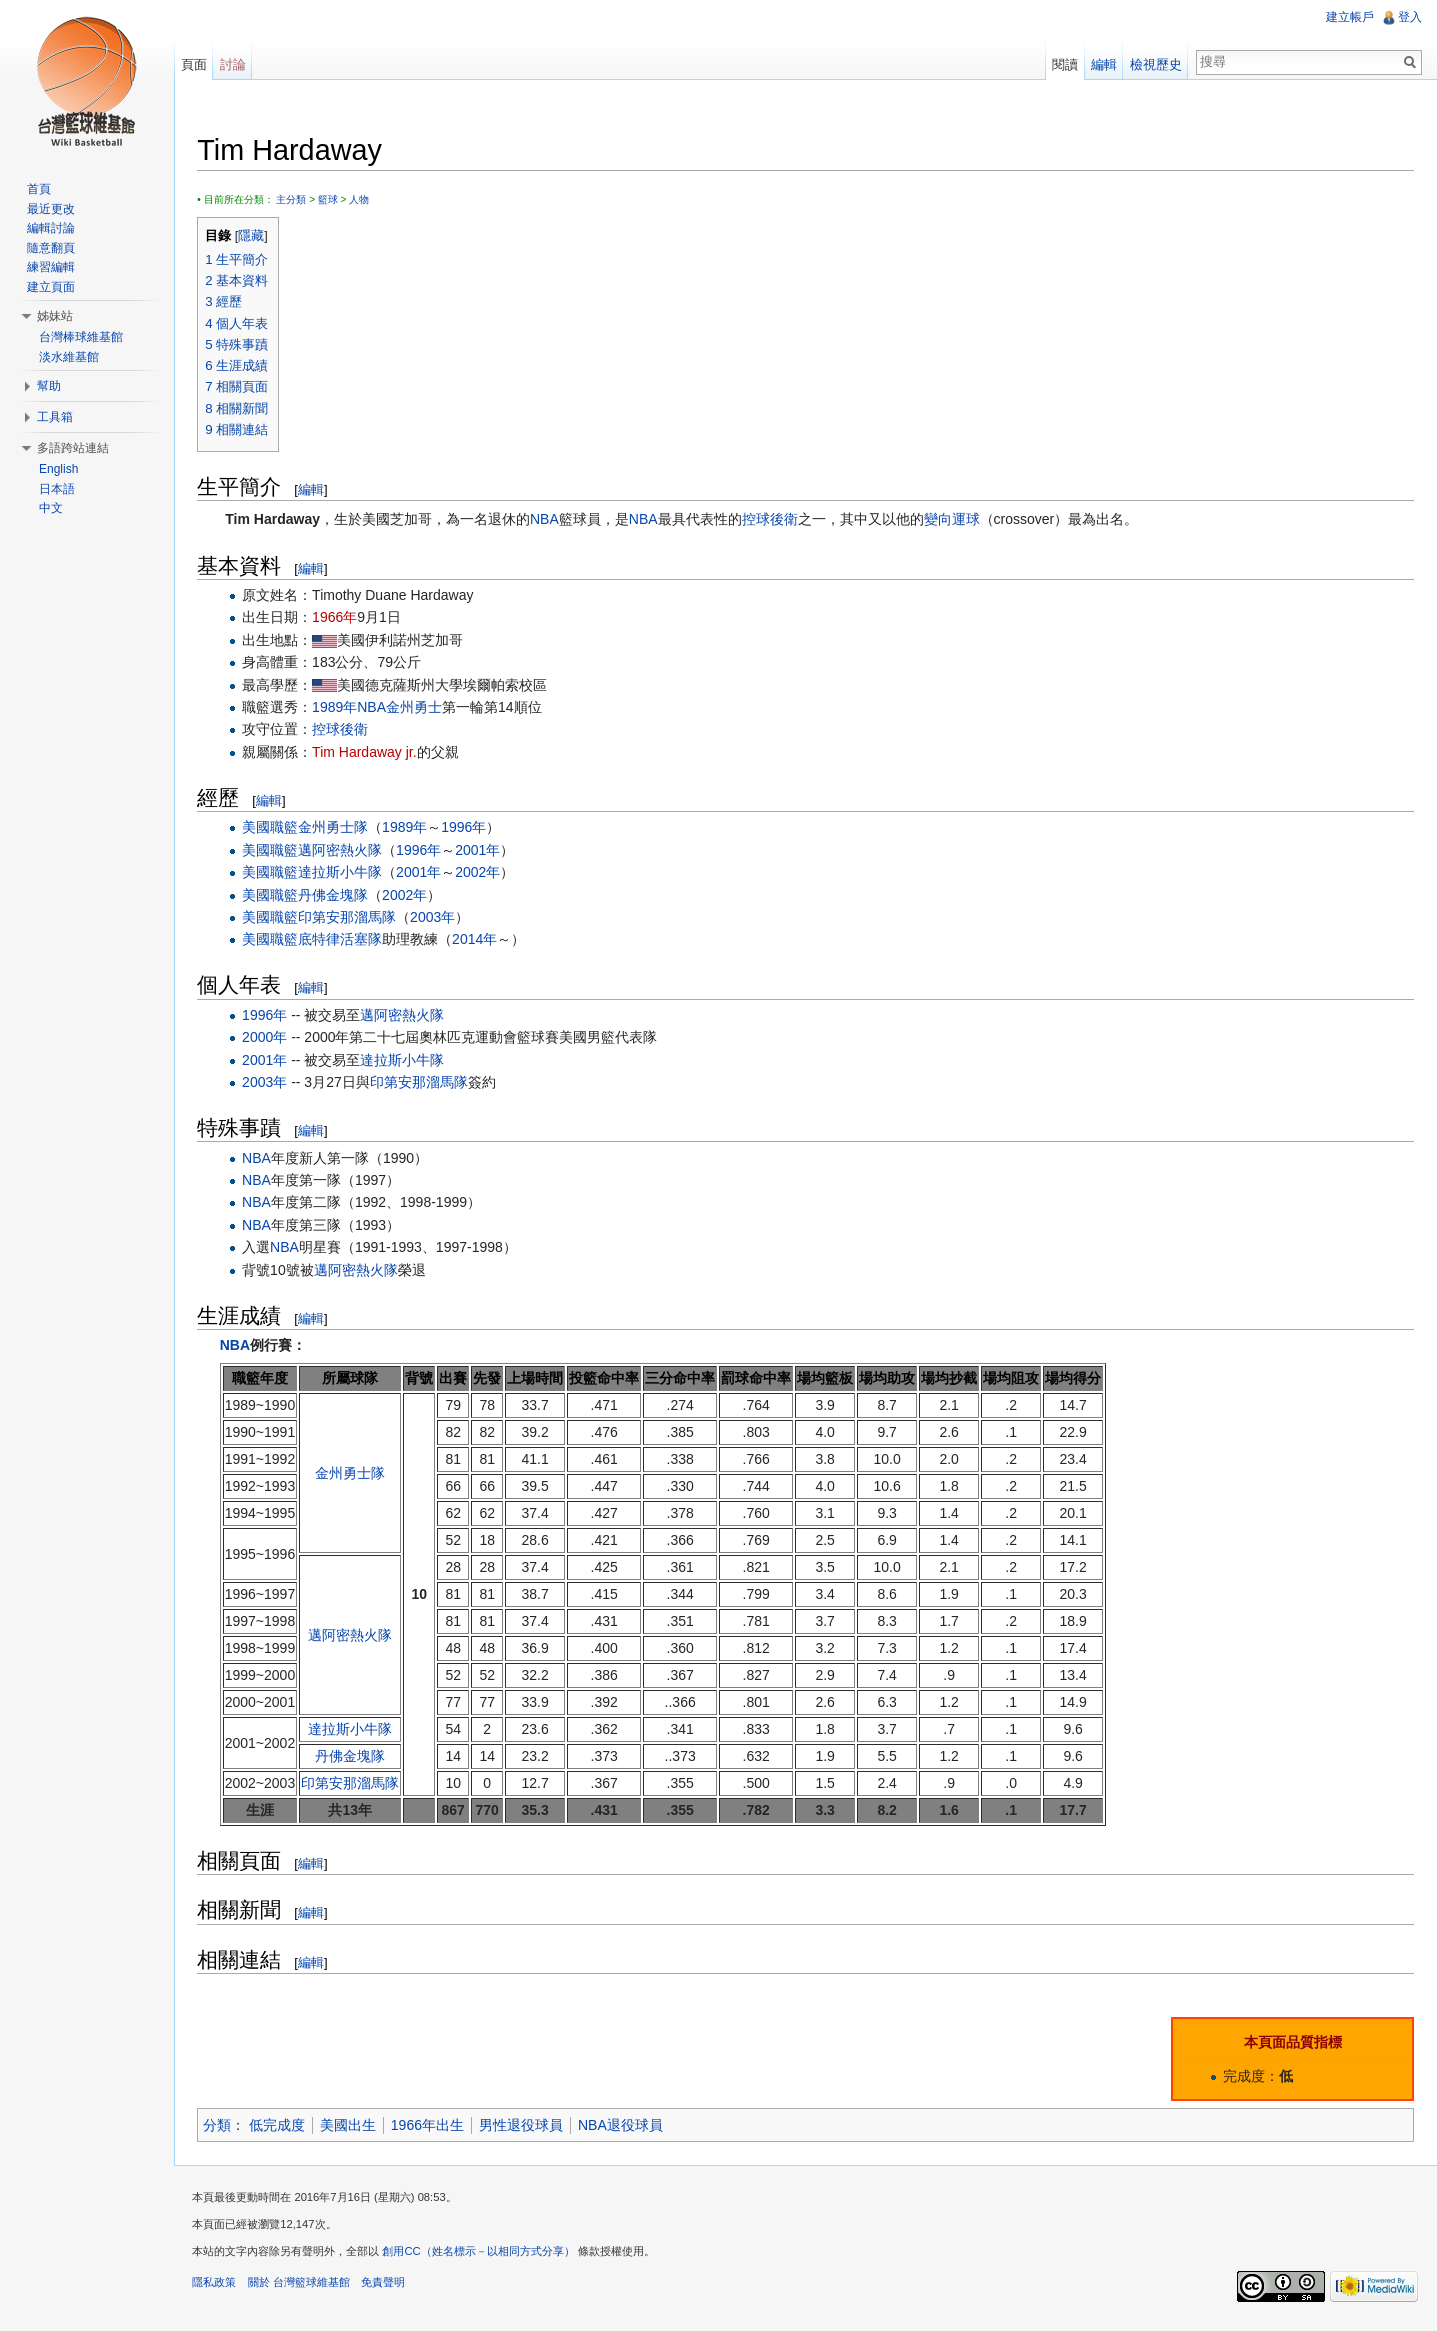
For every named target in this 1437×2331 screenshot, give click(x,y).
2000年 (268, 1038)
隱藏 (255, 236)
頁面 (196, 64)
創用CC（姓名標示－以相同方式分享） (482, 2254)
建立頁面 (51, 287)
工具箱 (55, 417)
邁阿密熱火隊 (344, 850)
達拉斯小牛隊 (344, 873)
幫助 (49, 386)
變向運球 (955, 520)
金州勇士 (418, 708)
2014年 (478, 940)
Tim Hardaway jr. (368, 752)
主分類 (295, 200)
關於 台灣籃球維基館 (302, 2285)
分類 (221, 2126)
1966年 (338, 618)
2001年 (481, 850)
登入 (1409, 17)
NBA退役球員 (624, 2126)
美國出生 (352, 2126)
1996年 (467, 828)
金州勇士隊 (337, 828)
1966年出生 (431, 2126)
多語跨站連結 (73, 448)
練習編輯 (51, 267)
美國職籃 (274, 828)
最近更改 (51, 209)
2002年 (481, 873)
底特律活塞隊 (344, 940)
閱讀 (1064, 64)
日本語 (57, 489)
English (58, 469)
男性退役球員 (525, 2126)
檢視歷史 (1155, 64)
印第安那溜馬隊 (351, 918)
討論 (235, 64)
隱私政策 (218, 2285)
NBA (548, 520)
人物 (363, 200)
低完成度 (281, 2126)
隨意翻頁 (51, 248)
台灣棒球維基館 (81, 337)
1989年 (338, 708)
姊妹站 (55, 316)
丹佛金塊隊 (337, 895)
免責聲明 (386, 2285)
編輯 (315, 489)
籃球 (331, 200)
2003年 (436, 918)
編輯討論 (51, 228)
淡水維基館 (69, 357)
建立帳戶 (1349, 17)
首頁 (39, 189)
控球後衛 (773, 520)
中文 (51, 508)
